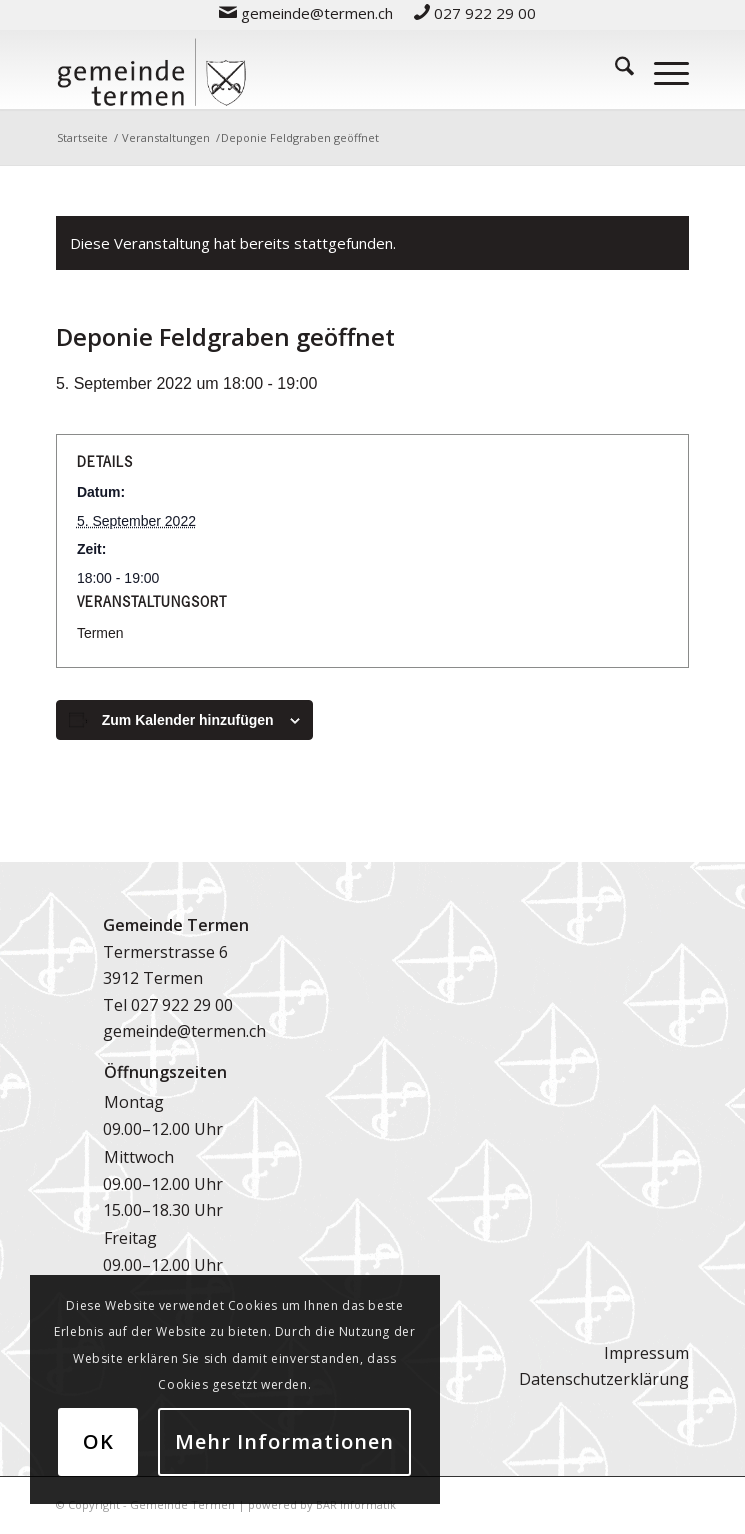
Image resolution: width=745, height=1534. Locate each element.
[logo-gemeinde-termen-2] (309, 69)
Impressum (646, 1353)
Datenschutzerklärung (604, 1379)
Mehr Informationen (284, 1441)
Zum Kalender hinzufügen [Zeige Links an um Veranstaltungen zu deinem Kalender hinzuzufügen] (188, 720)
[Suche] (614, 69)
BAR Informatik (356, 1504)
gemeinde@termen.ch (184, 1031)
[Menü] (661, 69)
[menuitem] (306, 12)
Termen (100, 633)
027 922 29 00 (182, 1005)
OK (98, 1441)
